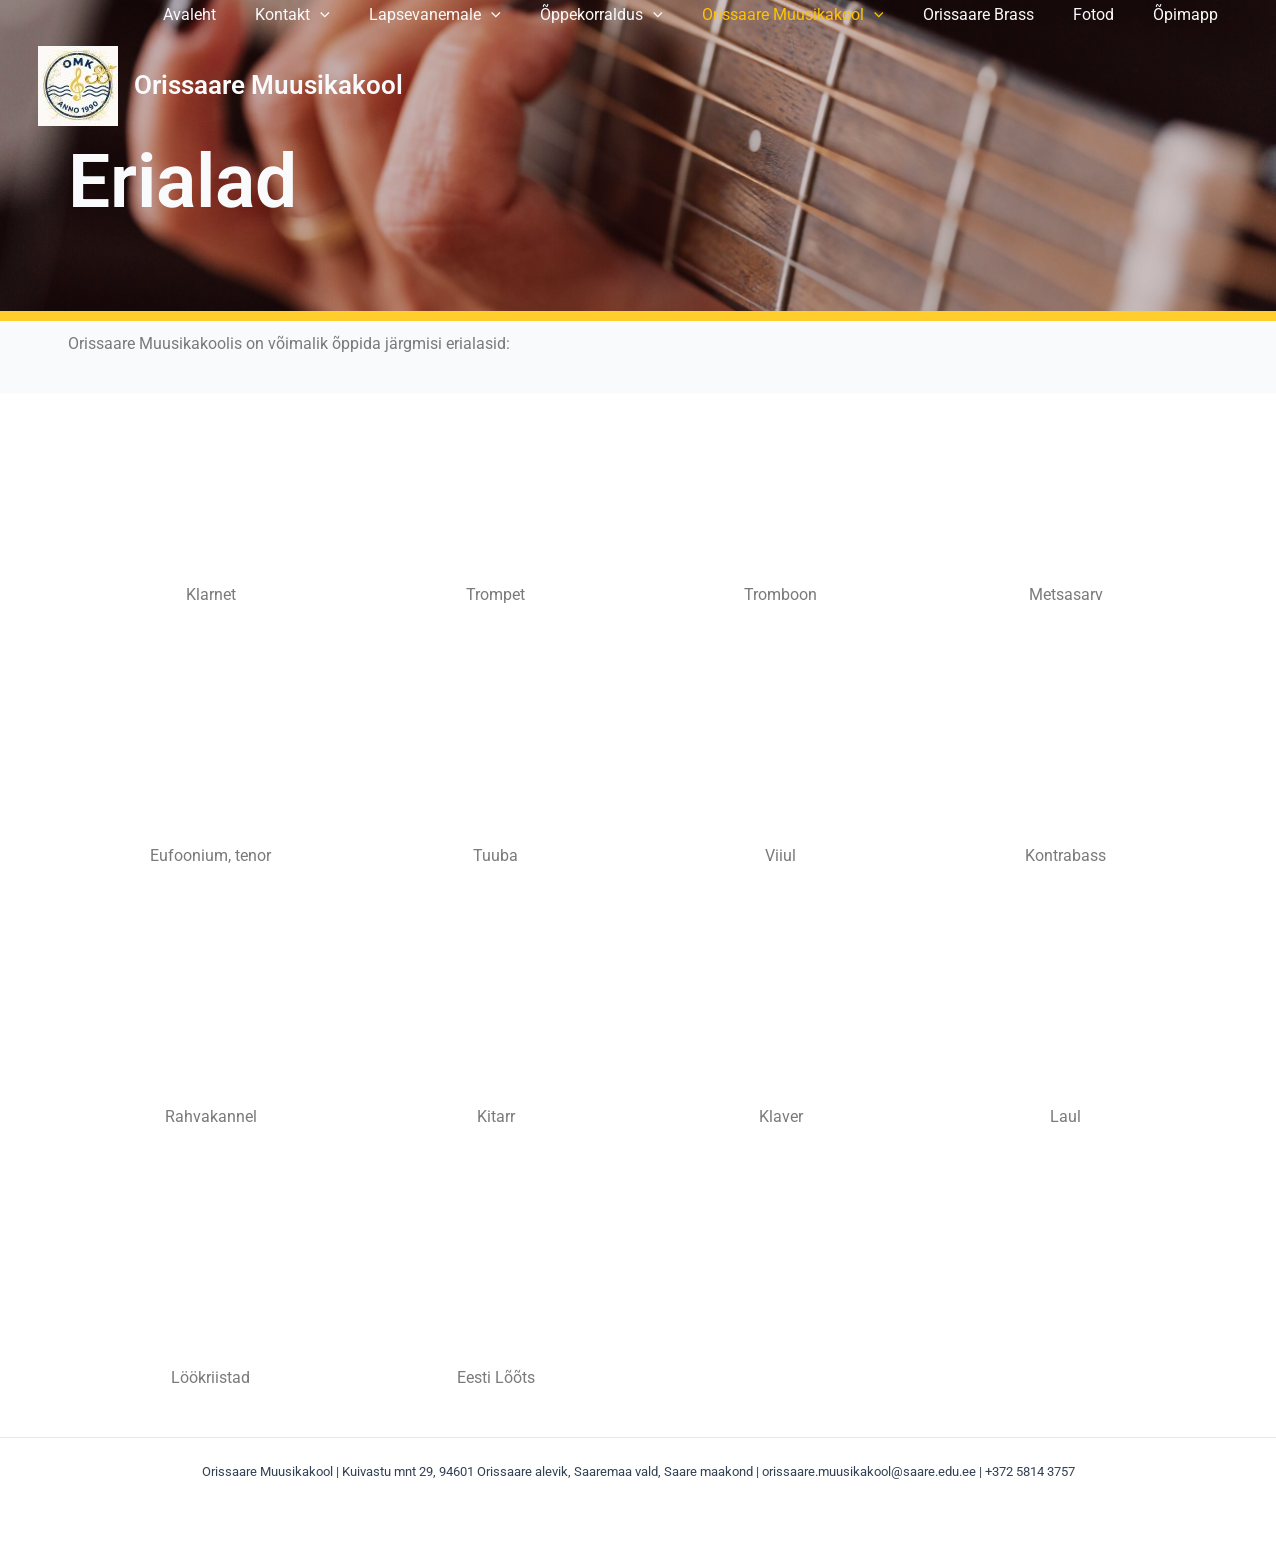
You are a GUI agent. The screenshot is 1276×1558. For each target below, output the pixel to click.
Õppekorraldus (634, 15)
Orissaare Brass (996, 15)
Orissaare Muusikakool (818, 15)
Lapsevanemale (475, 15)
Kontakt (340, 15)
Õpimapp (1189, 15)
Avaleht (244, 15)
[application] (368, 15)
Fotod (1104, 15)
